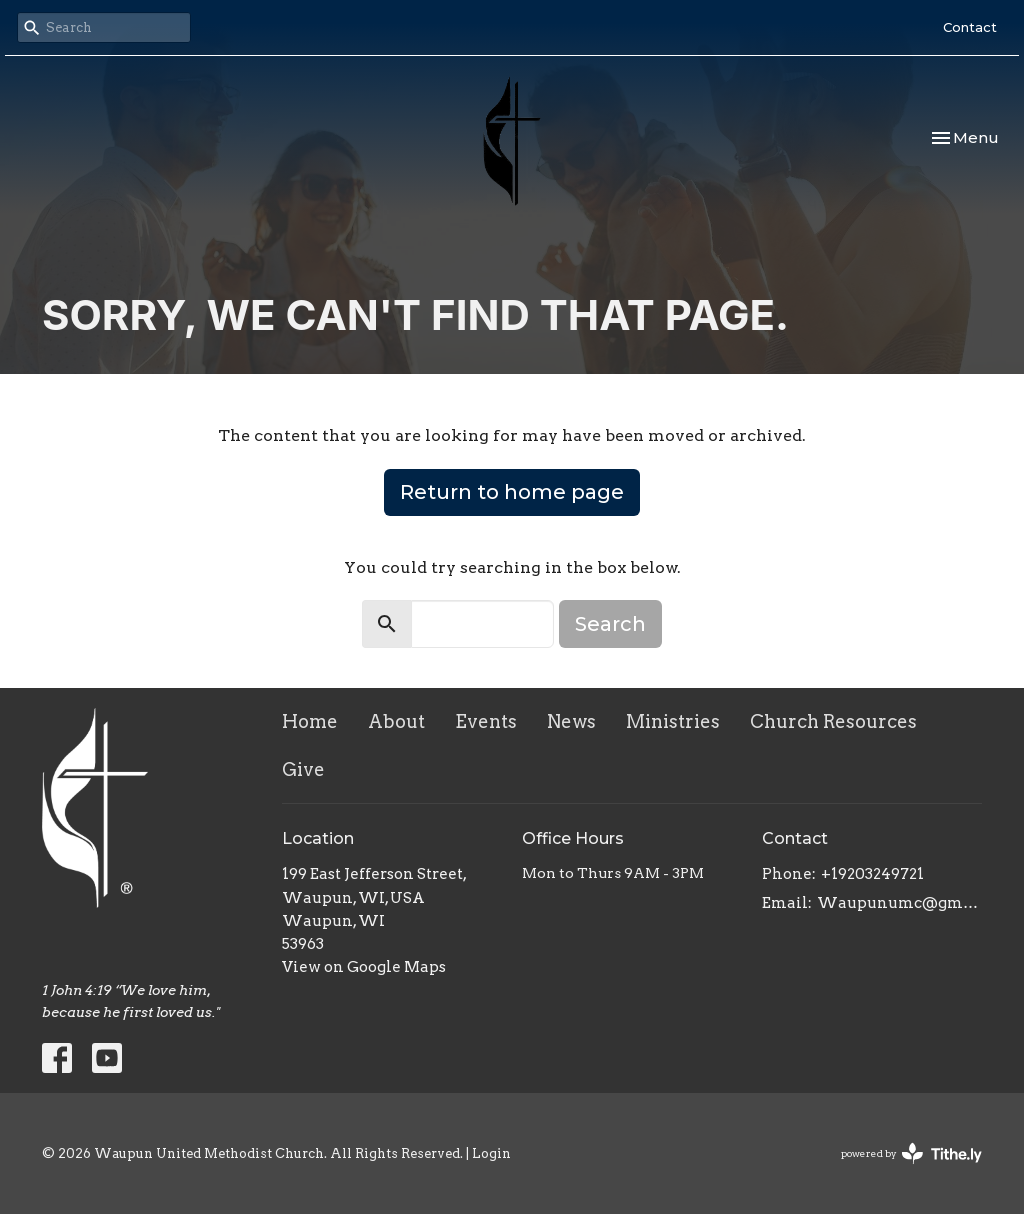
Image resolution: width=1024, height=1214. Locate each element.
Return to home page (512, 492)
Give (303, 769)
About (396, 721)
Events (486, 721)
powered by (911, 1153)
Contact (970, 27)
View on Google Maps (364, 967)
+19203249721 (872, 874)
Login (491, 1153)
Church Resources (833, 721)
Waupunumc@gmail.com (899, 903)
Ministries (673, 721)
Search (610, 624)
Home (310, 721)
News (571, 721)
